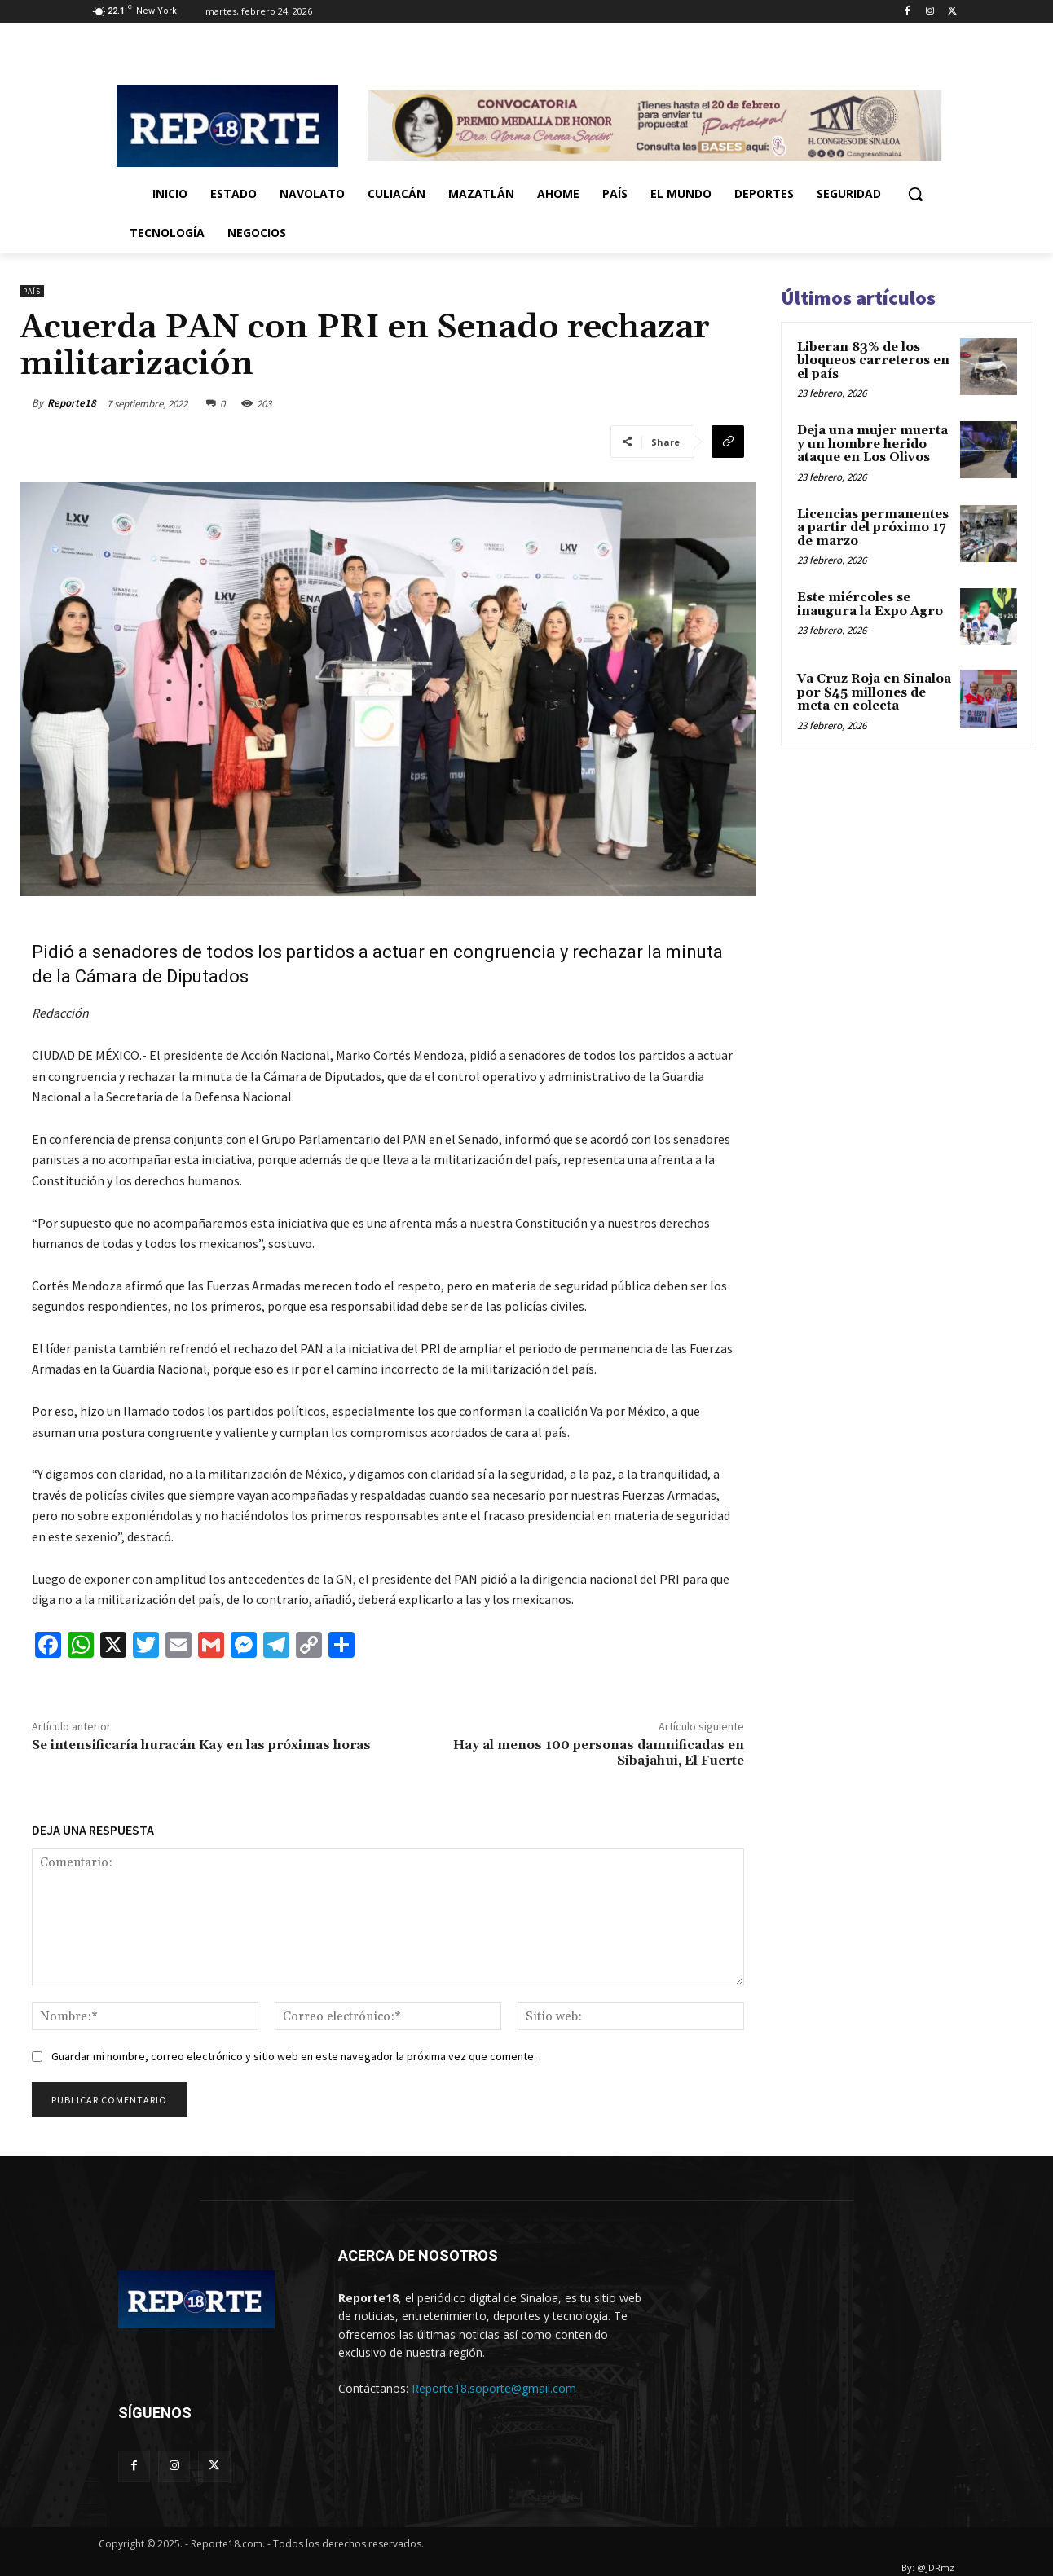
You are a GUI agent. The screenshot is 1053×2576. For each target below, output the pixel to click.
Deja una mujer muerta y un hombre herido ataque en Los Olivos (872, 444)
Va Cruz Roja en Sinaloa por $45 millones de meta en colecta (874, 692)
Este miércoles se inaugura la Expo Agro (870, 604)
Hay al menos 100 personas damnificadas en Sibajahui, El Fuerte (598, 1753)
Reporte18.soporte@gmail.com (494, 2388)
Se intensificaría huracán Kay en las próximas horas (201, 1745)
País (32, 291)
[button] (915, 193)
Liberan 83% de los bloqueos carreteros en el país (873, 361)
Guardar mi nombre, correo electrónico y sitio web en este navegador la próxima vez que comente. (293, 2056)
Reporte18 (71, 403)
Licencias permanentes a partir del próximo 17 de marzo (873, 528)
